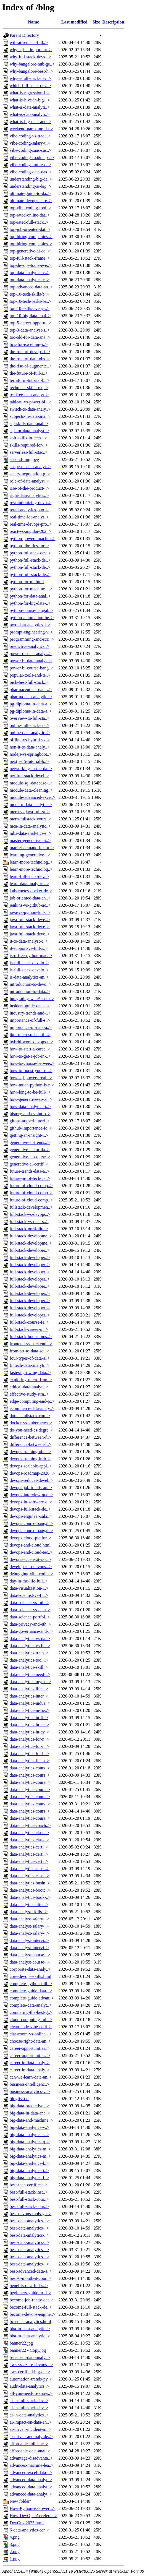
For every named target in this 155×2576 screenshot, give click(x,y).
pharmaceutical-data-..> (31, 689)
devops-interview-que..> (31, 1494)
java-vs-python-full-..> (30, 912)
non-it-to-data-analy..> (29, 747)
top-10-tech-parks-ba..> (30, 301)
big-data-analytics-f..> (29, 2177)
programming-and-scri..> (32, 639)
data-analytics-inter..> (29, 1696)
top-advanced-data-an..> (31, 287)
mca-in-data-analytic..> (30, 826)
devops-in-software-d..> (31, 1502)
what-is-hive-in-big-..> (30, 100)
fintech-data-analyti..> (29, 1365)
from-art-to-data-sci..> (29, 1351)
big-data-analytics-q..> (30, 2141)
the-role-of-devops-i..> (30, 351)
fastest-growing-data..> (30, 1372)
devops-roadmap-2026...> (32, 1473)
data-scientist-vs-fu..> (29, 1595)
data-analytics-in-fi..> (29, 1717)
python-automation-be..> (32, 617)
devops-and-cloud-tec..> (31, 1552)
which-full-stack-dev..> (30, 85)
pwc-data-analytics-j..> (30, 624)
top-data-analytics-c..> (29, 272)
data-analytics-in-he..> (29, 1710)
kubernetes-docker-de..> (31, 890)
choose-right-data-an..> (30, 2041)
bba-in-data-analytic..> (30, 2328)
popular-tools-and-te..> (30, 675)
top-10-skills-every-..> (29, 308)
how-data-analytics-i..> (30, 1106)
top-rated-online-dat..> (30, 215)
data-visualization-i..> (29, 1588)
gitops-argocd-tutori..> (30, 1120)
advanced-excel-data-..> (31, 2472)
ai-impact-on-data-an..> (30, 2422)
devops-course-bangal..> (31, 1523)
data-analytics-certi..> (29, 1847)
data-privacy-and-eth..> (30, 1624)
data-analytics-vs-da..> (30, 1638)
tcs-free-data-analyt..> (29, 394)
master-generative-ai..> (30, 840)
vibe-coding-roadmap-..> (32, 157)
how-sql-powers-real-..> (31, 1077)
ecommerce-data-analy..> (32, 1408)
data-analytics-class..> (29, 1832)
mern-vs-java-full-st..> (30, 811)
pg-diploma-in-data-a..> (31, 704)
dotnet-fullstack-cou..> (30, 1415)
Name (33, 22)
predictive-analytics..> (29, 646)
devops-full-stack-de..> (30, 1509)
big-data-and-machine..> (31, 2120)
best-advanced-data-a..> (31, 2271)
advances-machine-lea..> (32, 2465)
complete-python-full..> (31, 1983)
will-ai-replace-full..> (29, 42)
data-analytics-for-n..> (29, 1739)
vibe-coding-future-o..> (30, 164)
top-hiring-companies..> (31, 236)
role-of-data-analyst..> (29, 481)
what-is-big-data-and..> (30, 121)
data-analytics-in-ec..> (29, 1724)
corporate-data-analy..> (30, 1969)
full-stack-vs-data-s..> (29, 1221)
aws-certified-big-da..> (30, 2371)
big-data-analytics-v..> (29, 2127)
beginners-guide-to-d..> (30, 2292)
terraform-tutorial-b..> (29, 380)
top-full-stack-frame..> (30, 258)
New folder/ (20, 2501)
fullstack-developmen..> (31, 1207)
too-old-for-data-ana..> (30, 337)
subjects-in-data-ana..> (30, 416)
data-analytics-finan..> (29, 1760)
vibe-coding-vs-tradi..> (30, 136)
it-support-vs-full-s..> (29, 948)
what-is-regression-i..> (30, 92)
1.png (15, 2558)
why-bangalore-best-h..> (31, 71)
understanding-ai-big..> (30, 186)
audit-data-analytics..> (29, 2386)
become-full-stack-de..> (31, 2307)
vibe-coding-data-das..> (31, 172)
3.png (15, 2544)
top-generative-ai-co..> (30, 251)
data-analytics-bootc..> (30, 1890)
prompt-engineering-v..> (31, 632)
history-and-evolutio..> (30, 1113)
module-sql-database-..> (31, 783)
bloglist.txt (19, 2098)
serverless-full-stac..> (29, 452)
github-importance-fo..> (31, 1128)
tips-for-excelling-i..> (29, 344)
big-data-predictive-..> (29, 2105)
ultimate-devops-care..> (31, 200)
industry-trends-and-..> (30, 1013)
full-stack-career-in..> (29, 1329)
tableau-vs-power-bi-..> (30, 402)
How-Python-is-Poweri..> (32, 2508)
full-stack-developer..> (30, 1250)
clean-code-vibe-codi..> (31, 2026)
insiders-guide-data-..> (30, 1005)
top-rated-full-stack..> (29, 222)
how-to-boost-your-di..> (31, 1070)
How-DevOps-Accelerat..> (33, 2515)
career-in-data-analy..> (29, 2062)
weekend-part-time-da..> (31, 128)
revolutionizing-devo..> (30, 502)
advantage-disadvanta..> (31, 2458)
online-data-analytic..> (30, 732)
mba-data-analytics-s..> (30, 833)
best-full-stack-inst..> (29, 2192)
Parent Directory (24, 35)
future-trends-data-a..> (29, 1171)
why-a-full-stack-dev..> (30, 78)
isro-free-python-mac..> (31, 955)
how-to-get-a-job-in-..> (30, 1056)
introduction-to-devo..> (30, 984)
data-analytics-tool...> (29, 1660)
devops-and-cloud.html (30, 1545)
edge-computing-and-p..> (32, 1401)
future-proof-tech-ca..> (30, 1178)
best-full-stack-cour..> (29, 2199)
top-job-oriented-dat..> (30, 229)
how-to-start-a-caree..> (30, 1049)
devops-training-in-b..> (30, 1458)
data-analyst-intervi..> (29, 1940)
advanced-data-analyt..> (31, 2479)
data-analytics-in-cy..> (29, 1732)
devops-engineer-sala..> (31, 1516)
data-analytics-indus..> (30, 1703)
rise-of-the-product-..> (29, 488)
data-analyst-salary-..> (29, 1919)
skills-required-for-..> (29, 445)
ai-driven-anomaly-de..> (31, 2436)
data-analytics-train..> (29, 1653)
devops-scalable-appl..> (31, 1466)
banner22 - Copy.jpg (28, 2350)
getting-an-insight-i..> (29, 1135)
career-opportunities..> (30, 2048)
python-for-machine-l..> (31, 588)
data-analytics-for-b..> (29, 1753)
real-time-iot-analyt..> (29, 517)
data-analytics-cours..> (30, 1768)
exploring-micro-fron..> (31, 1379)
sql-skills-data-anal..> (29, 423)
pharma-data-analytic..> (31, 696)
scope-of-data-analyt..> (30, 466)
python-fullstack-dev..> (30, 553)
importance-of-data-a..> (31, 1027)
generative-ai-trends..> (30, 1142)
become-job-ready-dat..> (31, 2300)
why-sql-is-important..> (31, 49)
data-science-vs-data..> (30, 1609)
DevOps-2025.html (27, 2522)
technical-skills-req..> (29, 387)
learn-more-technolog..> (31, 862)
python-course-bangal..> (31, 610)
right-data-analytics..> (29, 495)
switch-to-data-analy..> (30, 409)
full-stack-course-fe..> (29, 1322)
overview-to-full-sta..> (30, 718)
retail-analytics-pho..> (29, 509)
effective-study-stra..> (29, 1394)
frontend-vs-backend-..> (31, 1343)
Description (113, 22)
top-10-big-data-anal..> (30, 315)
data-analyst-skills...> (29, 1911)
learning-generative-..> (30, 854)
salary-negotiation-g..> (30, 473)
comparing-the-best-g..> (31, 2012)
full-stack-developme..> (31, 1236)
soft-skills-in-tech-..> (28, 438)
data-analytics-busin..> (30, 1883)
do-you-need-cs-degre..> (31, 1430)
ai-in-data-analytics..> (29, 2415)
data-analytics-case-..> (29, 1868)
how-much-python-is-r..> (32, 1085)
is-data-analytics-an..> (29, 977)
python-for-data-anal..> (30, 596)
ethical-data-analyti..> (29, 1387)
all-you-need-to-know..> (31, 2393)
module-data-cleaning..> (31, 790)
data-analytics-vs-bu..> (30, 1645)
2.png (15, 2551)
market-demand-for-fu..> (32, 847)
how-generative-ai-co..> (31, 1099)
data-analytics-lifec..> (29, 1688)
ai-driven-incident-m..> (30, 2429)
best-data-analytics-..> (29, 2220)
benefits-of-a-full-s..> (29, 2285)
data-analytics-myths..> (30, 1681)
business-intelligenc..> (29, 2084)
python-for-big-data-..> (30, 603)
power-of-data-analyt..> (31, 653)
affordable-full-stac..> (29, 2443)
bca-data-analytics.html (30, 2321)
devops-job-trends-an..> (31, 1487)
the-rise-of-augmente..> (30, 366)
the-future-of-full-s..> (29, 373)
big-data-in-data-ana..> (30, 2113)
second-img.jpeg (24, 459)
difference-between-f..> (30, 1437)
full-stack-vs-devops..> (30, 1214)
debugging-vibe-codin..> (31, 1573)
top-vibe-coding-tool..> (30, 207)
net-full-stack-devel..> (29, 775)
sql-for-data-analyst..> (29, 430)
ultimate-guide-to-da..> (30, 193)
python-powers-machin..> (32, 538)
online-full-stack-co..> (29, 725)
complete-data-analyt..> (31, 2005)
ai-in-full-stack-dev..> (29, 2400)
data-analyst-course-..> (30, 1954)
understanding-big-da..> (31, 179)
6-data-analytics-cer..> (29, 2530)
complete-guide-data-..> (31, 1990)
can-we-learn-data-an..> (31, 2077)
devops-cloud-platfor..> (30, 1537)
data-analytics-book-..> (30, 1897)
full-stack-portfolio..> (29, 1228)
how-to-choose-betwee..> (32, 1063)
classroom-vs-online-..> (31, 2034)
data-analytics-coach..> (30, 1825)
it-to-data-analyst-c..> (29, 941)
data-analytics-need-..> (30, 1674)
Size (96, 22)
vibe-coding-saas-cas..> (30, 150)
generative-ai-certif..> (29, 1164)
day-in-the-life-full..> (29, 1581)
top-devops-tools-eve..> (31, 265)
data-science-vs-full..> (29, 1602)
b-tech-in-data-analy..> (30, 2357)
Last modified (74, 22)
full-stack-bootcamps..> (31, 1336)
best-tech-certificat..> (29, 2185)
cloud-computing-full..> (31, 2019)
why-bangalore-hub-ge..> (32, 64)
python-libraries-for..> (29, 545)
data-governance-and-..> (31, 1631)
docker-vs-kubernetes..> (31, 1422)
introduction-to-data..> (30, 991)
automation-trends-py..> (31, 2379)
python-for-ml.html (27, 581)
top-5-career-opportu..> (30, 322)
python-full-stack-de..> (30, 560)
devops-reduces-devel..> (31, 1480)
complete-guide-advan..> (32, 1998)
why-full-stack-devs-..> (30, 56)
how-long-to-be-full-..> (30, 1092)
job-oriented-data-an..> (30, 898)
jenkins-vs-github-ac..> (30, 905)
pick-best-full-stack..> (29, 682)
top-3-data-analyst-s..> (30, 330)
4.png (15, 2537)
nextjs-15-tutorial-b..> (29, 761)
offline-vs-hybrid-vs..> (30, 739)
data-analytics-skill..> (29, 1667)
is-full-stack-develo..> (29, 962)
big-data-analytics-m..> (30, 2149)
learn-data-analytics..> (29, 883)
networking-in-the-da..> (31, 768)
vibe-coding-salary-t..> (30, 143)
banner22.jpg (21, 2343)
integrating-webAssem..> (32, 998)
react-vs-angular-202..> (30, 531)
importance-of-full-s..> (30, 1020)
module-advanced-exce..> (32, 797)
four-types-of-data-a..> (30, 1358)
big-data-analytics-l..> (29, 2163)
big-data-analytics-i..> (29, 2170)
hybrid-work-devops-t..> (31, 1041)
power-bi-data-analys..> (31, 660)
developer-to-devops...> (31, 1566)
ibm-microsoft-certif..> (30, 1034)
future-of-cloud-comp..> (31, 1185)
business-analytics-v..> (30, 2091)
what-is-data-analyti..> (30, 107)
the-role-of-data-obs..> (30, 358)
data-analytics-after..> (29, 1904)
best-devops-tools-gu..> (30, 2213)
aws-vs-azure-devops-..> (31, 2364)
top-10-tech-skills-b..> (29, 294)
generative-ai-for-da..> (30, 1149)
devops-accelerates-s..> (30, 1559)
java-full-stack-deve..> (30, 919)
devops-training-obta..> (30, 1451)
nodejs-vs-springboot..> (31, 754)
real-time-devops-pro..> (31, 524)
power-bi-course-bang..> (31, 668)
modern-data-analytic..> (31, 804)
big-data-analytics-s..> (29, 2134)
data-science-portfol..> (30, 1617)
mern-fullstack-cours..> (30, 819)
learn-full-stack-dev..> (29, 876)
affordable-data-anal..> (30, 2451)
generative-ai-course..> (30, 1156)
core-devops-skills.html (30, 1976)
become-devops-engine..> (32, 2314)
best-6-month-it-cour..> (30, 2278)
